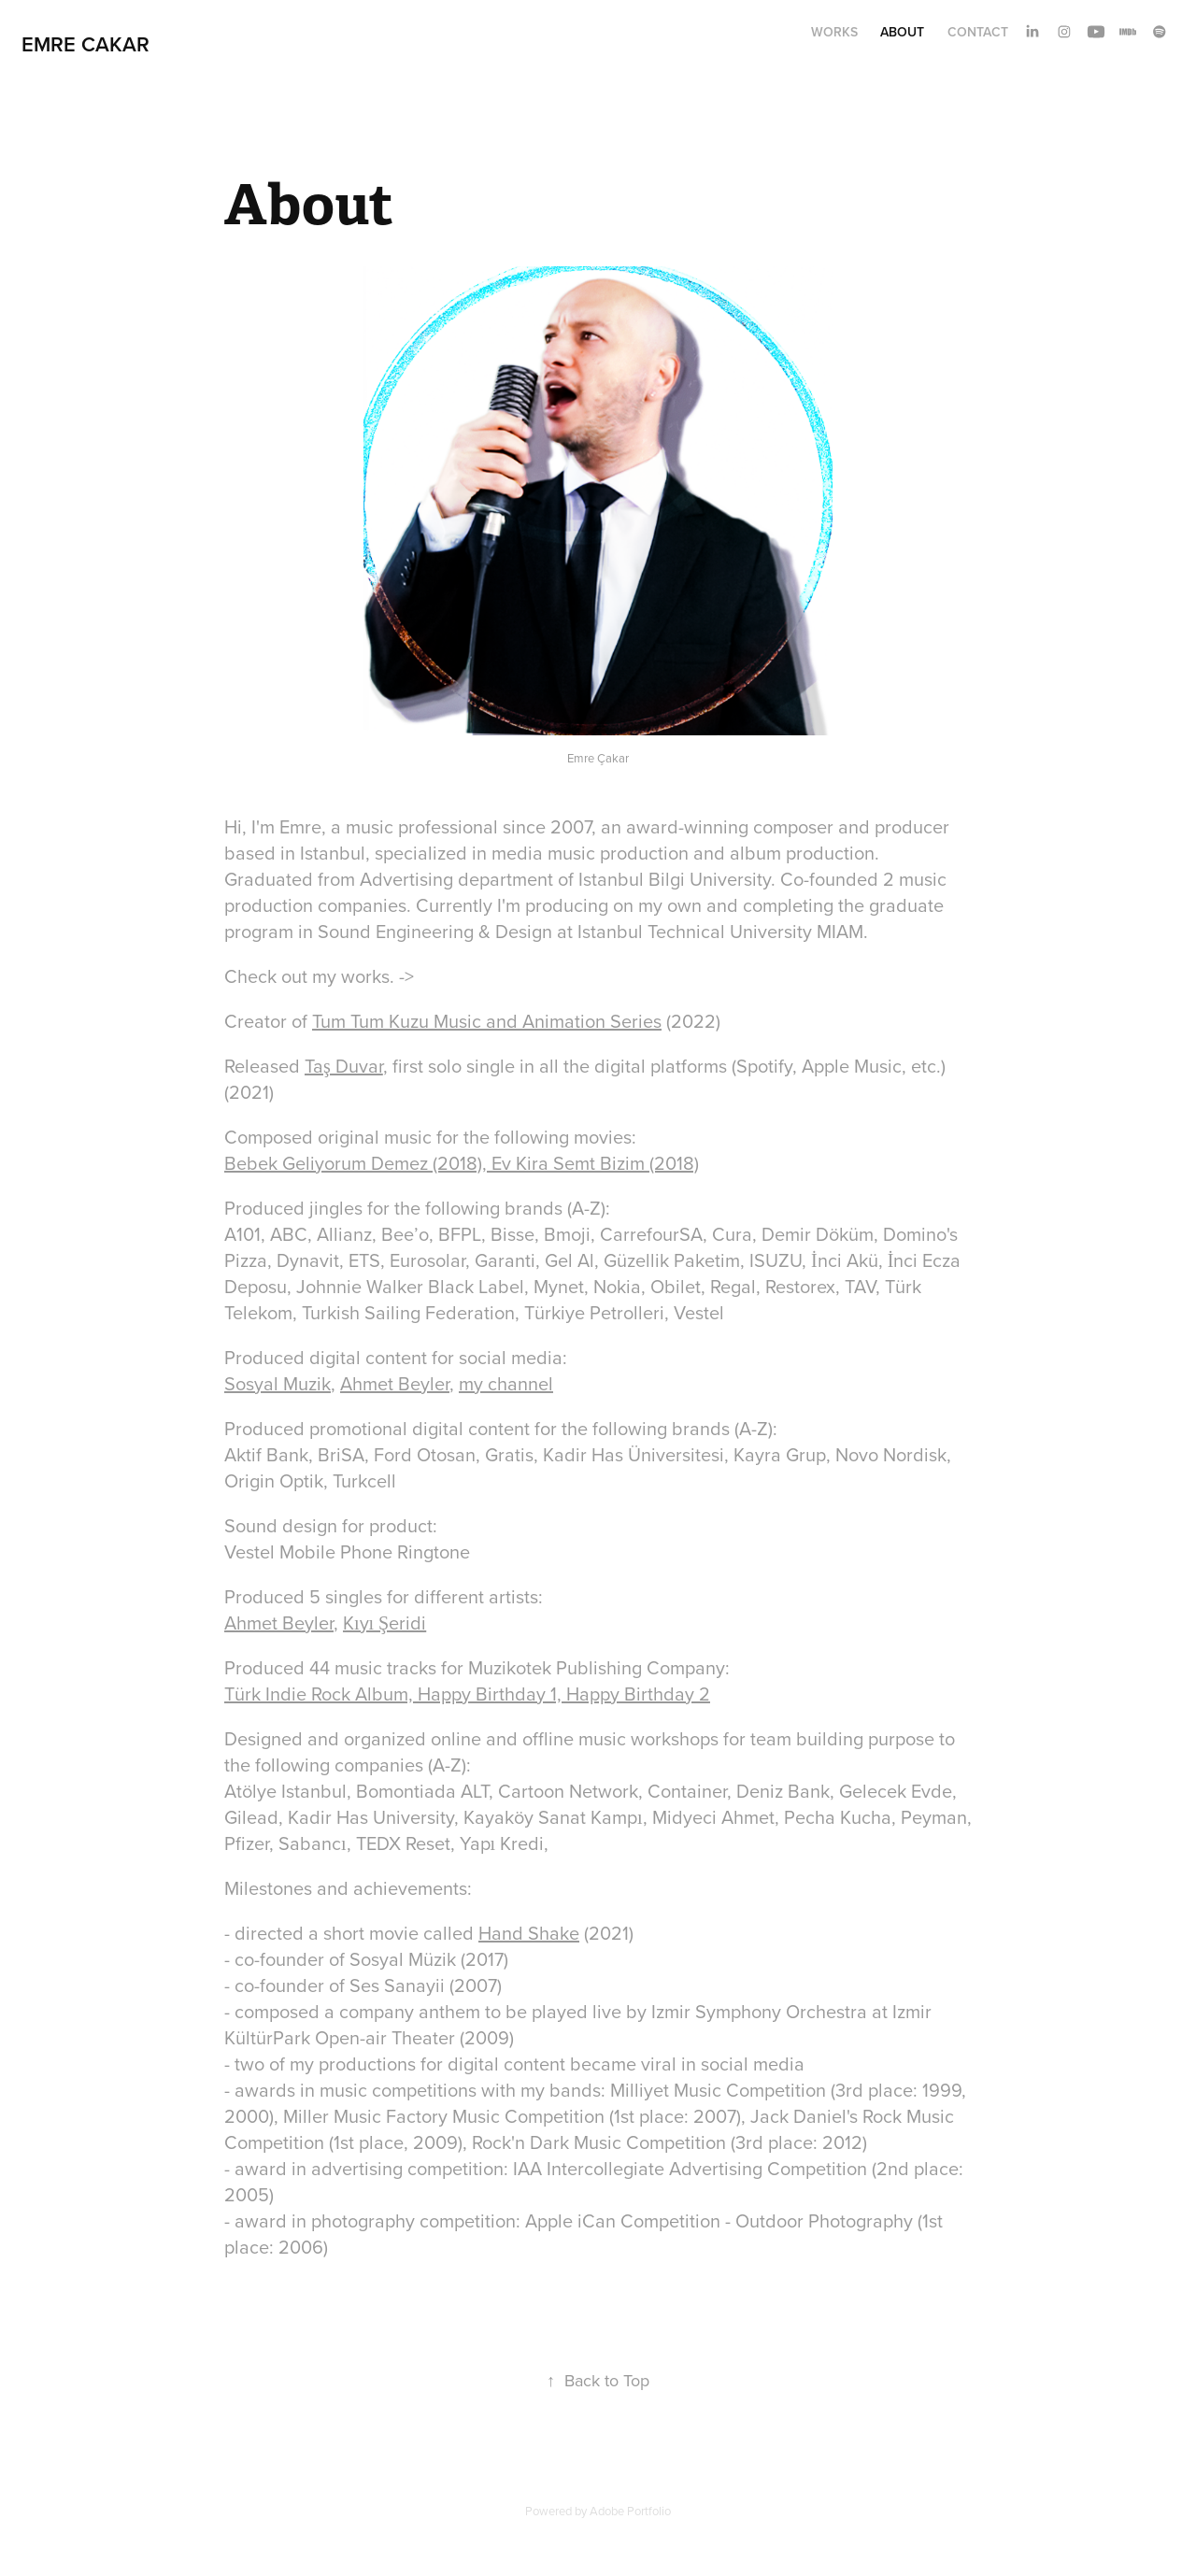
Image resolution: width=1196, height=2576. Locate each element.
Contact (977, 31)
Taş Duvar (344, 1065)
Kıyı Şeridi (384, 1622)
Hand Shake (528, 1932)
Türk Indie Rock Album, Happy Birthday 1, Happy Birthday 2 (467, 1693)
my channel (506, 1383)
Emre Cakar (85, 44)
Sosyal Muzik (277, 1383)
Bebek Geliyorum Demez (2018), (357, 1162)
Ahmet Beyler (394, 1383)
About (902, 31)
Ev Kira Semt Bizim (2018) (595, 1162)
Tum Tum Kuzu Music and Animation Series (487, 1020)
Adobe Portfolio (630, 2510)
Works (834, 31)
